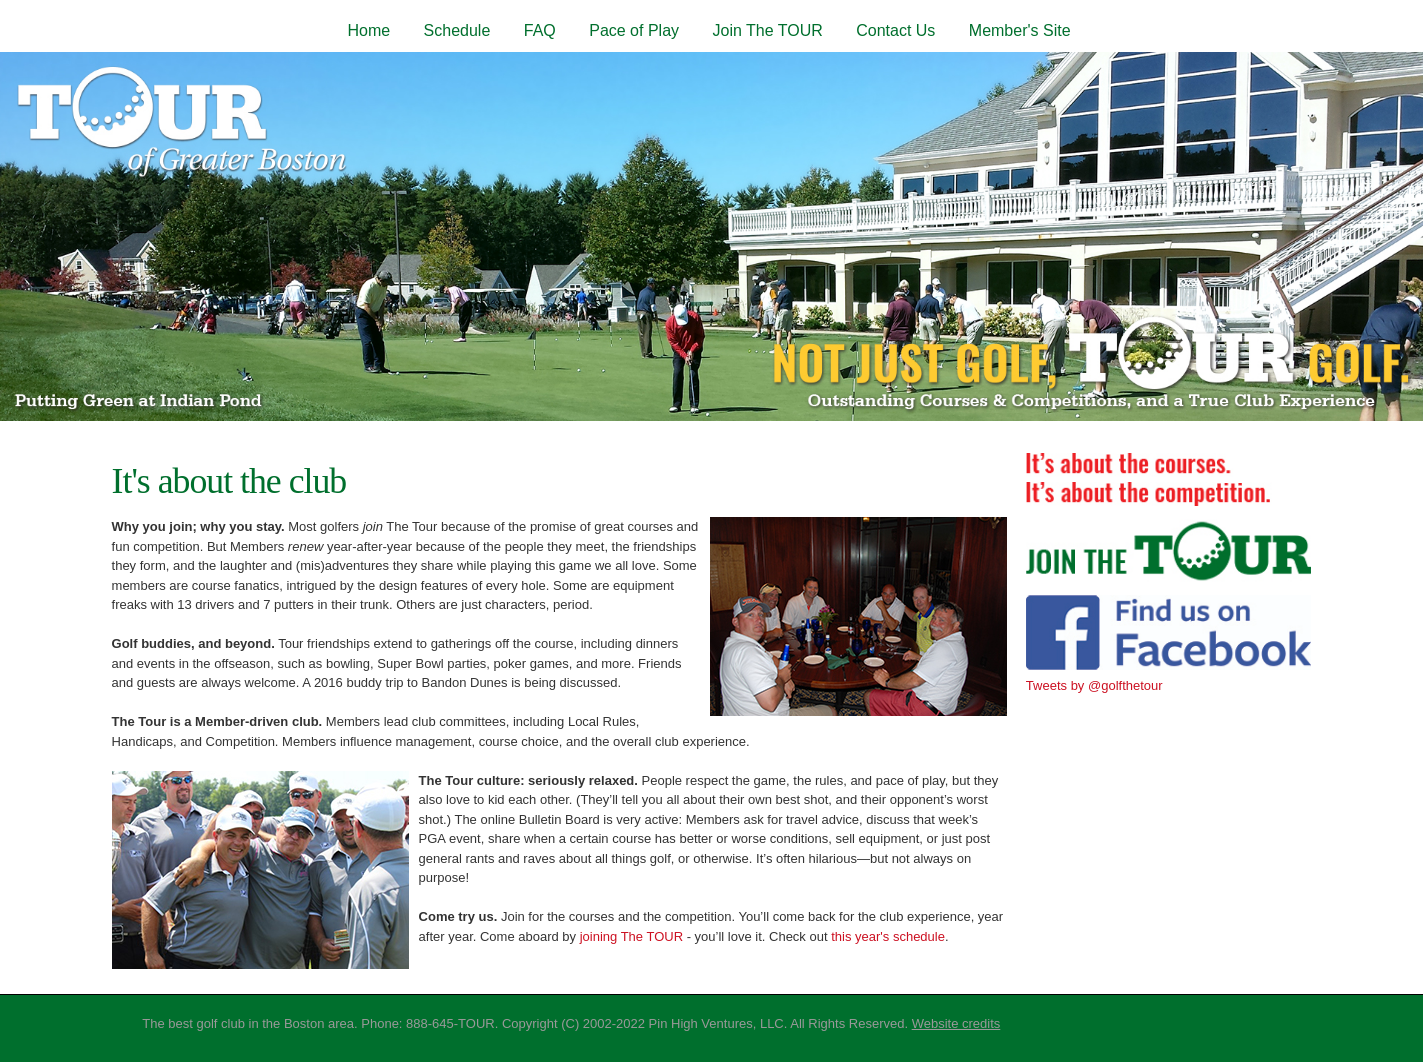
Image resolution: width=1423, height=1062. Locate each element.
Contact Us (895, 30)
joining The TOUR (633, 936)
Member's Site (1020, 30)
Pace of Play (634, 30)
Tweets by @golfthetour (1094, 685)
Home (368, 30)
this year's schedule (888, 936)
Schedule (457, 30)
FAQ (540, 30)
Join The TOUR (767, 30)
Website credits (956, 1023)
